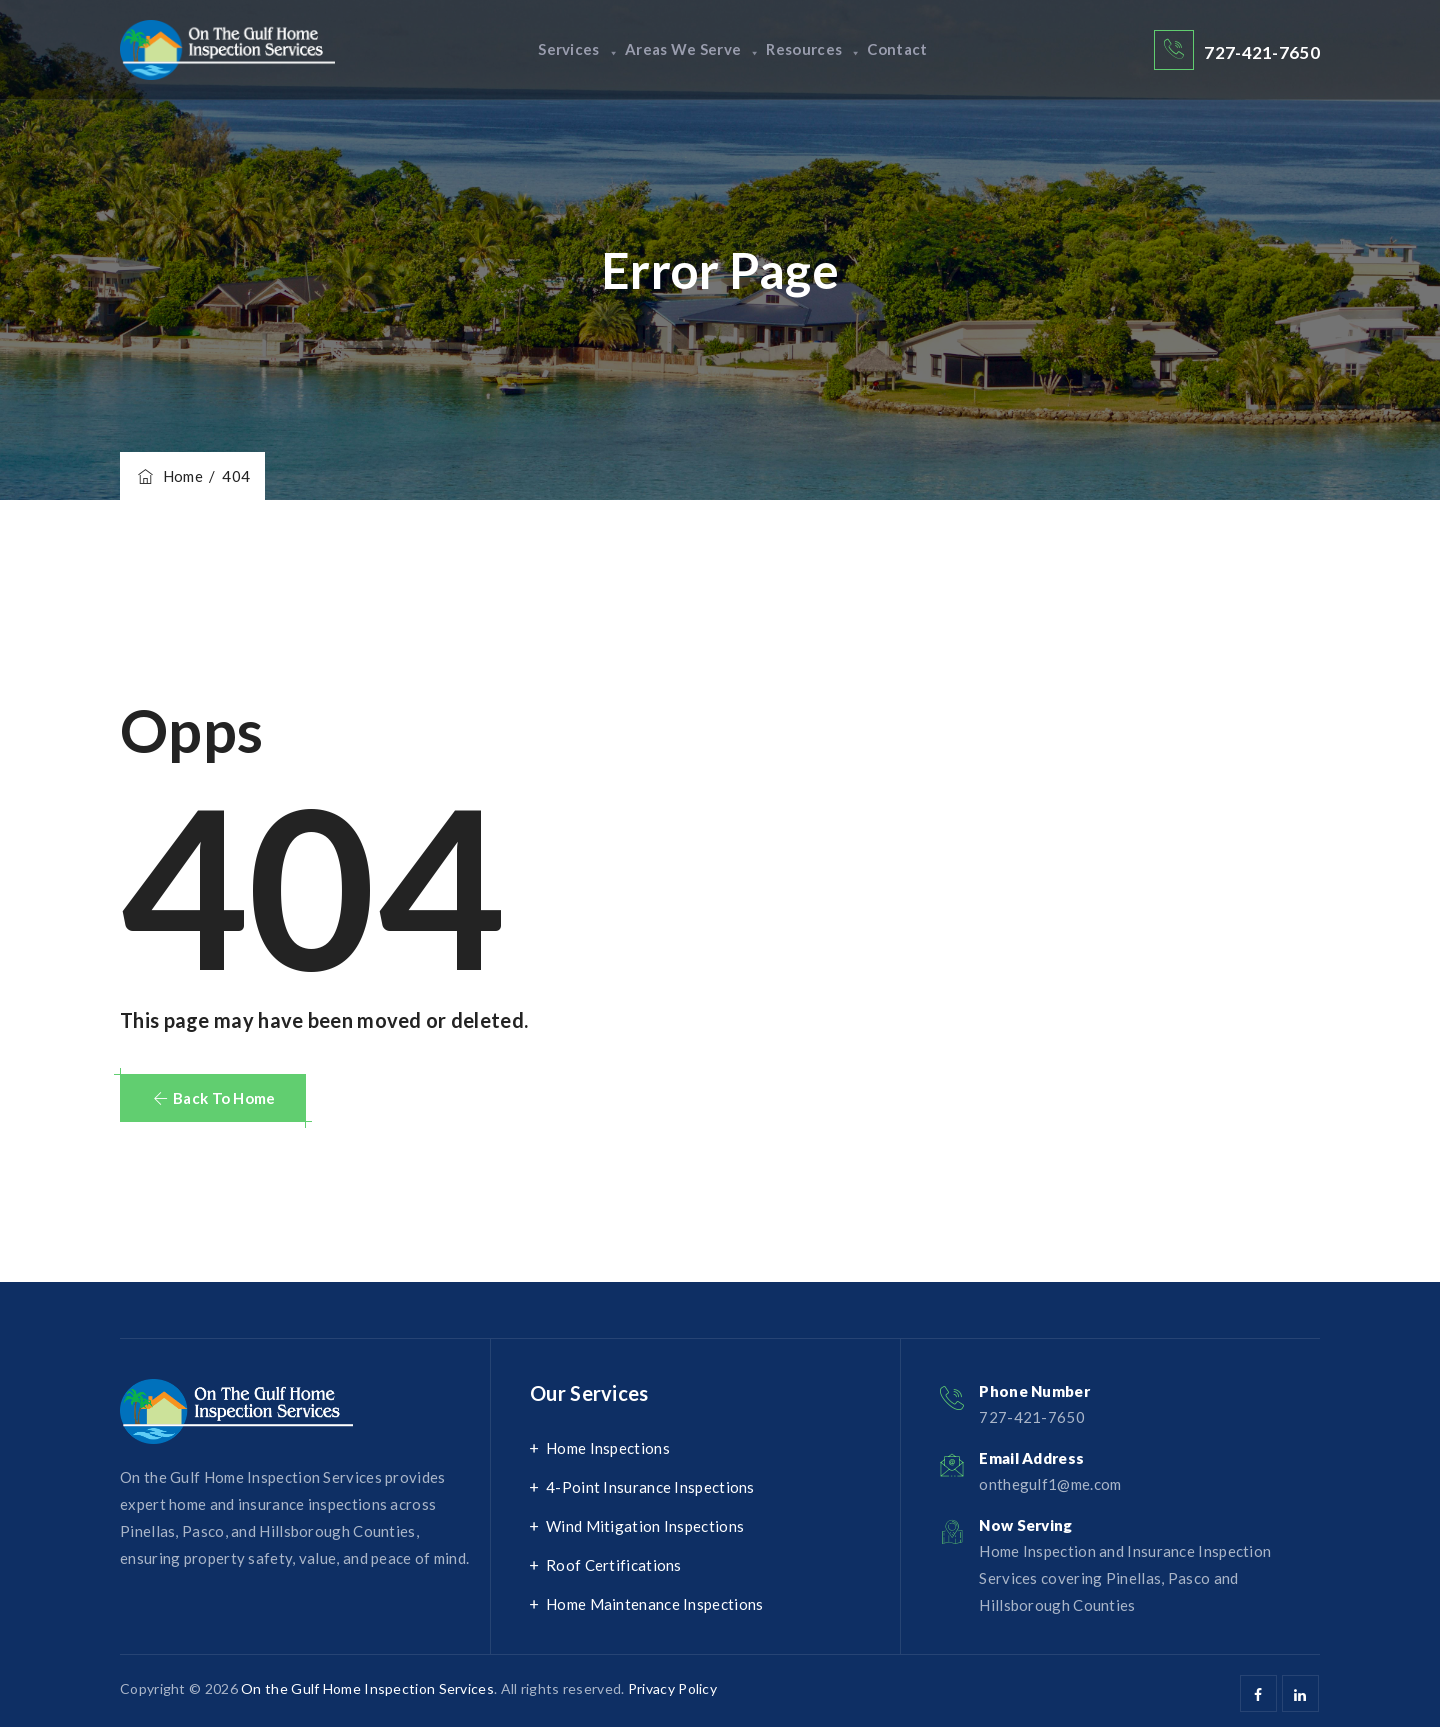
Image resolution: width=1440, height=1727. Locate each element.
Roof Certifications (614, 1565)
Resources (823, 50)
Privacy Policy (672, 1688)
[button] (213, 1098)
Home (169, 476)
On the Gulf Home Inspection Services (367, 1688)
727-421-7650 (1262, 52)
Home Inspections (608, 1448)
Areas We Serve (683, 50)
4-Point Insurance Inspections (650, 1487)
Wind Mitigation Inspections (645, 1526)
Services (548, 50)
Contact (927, 50)
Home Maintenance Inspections (654, 1604)
